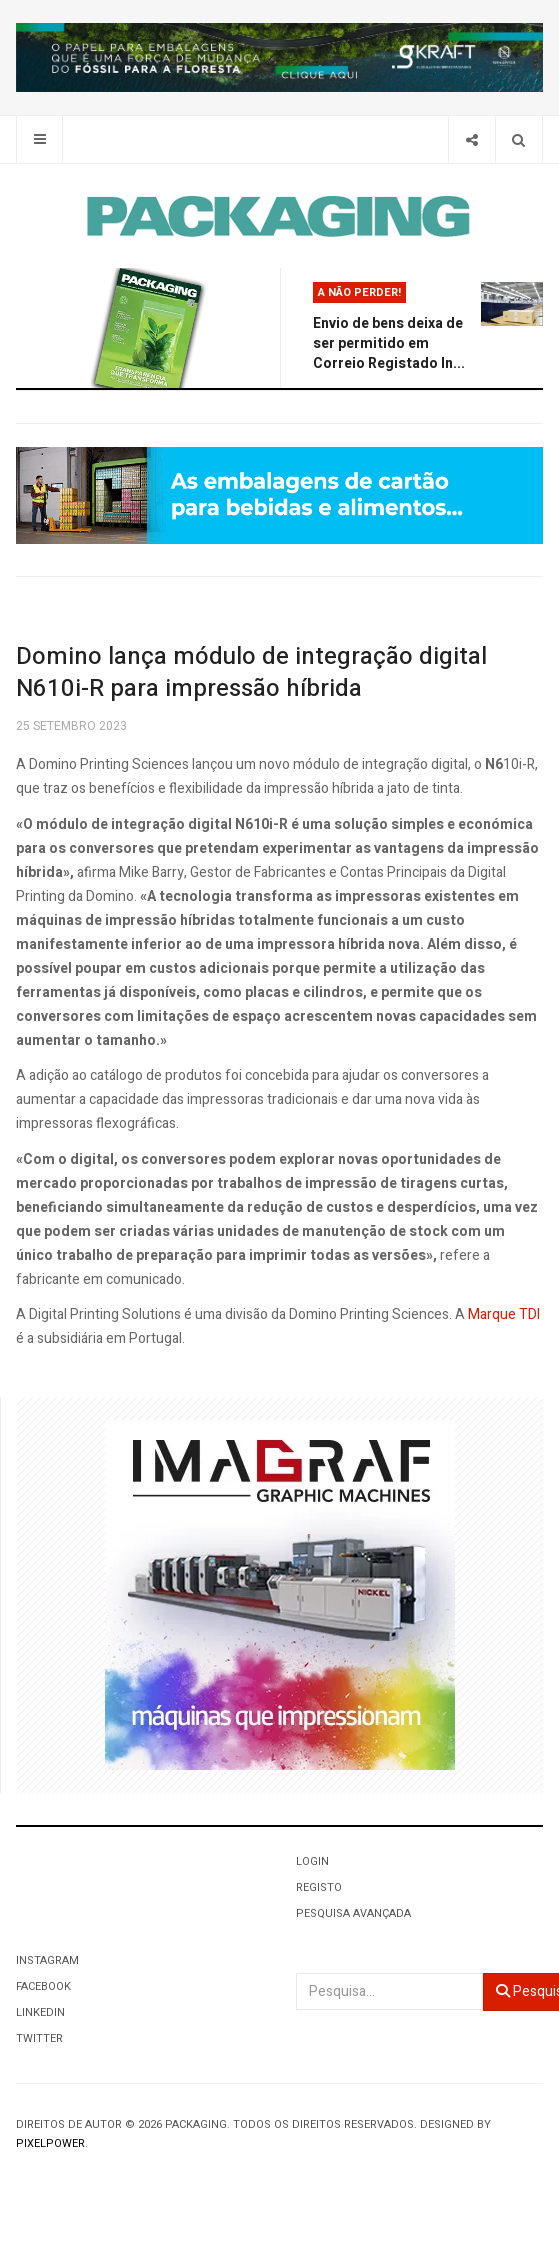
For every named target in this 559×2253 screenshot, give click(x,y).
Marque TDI (504, 1314)
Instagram (47, 1960)
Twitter (39, 2038)
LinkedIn (40, 2012)
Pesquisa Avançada (353, 1913)
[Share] (471, 139)
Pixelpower (50, 2143)
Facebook (43, 1986)
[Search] (518, 139)
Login (312, 1861)
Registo (319, 1887)
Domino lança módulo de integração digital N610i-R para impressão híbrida (251, 672)
